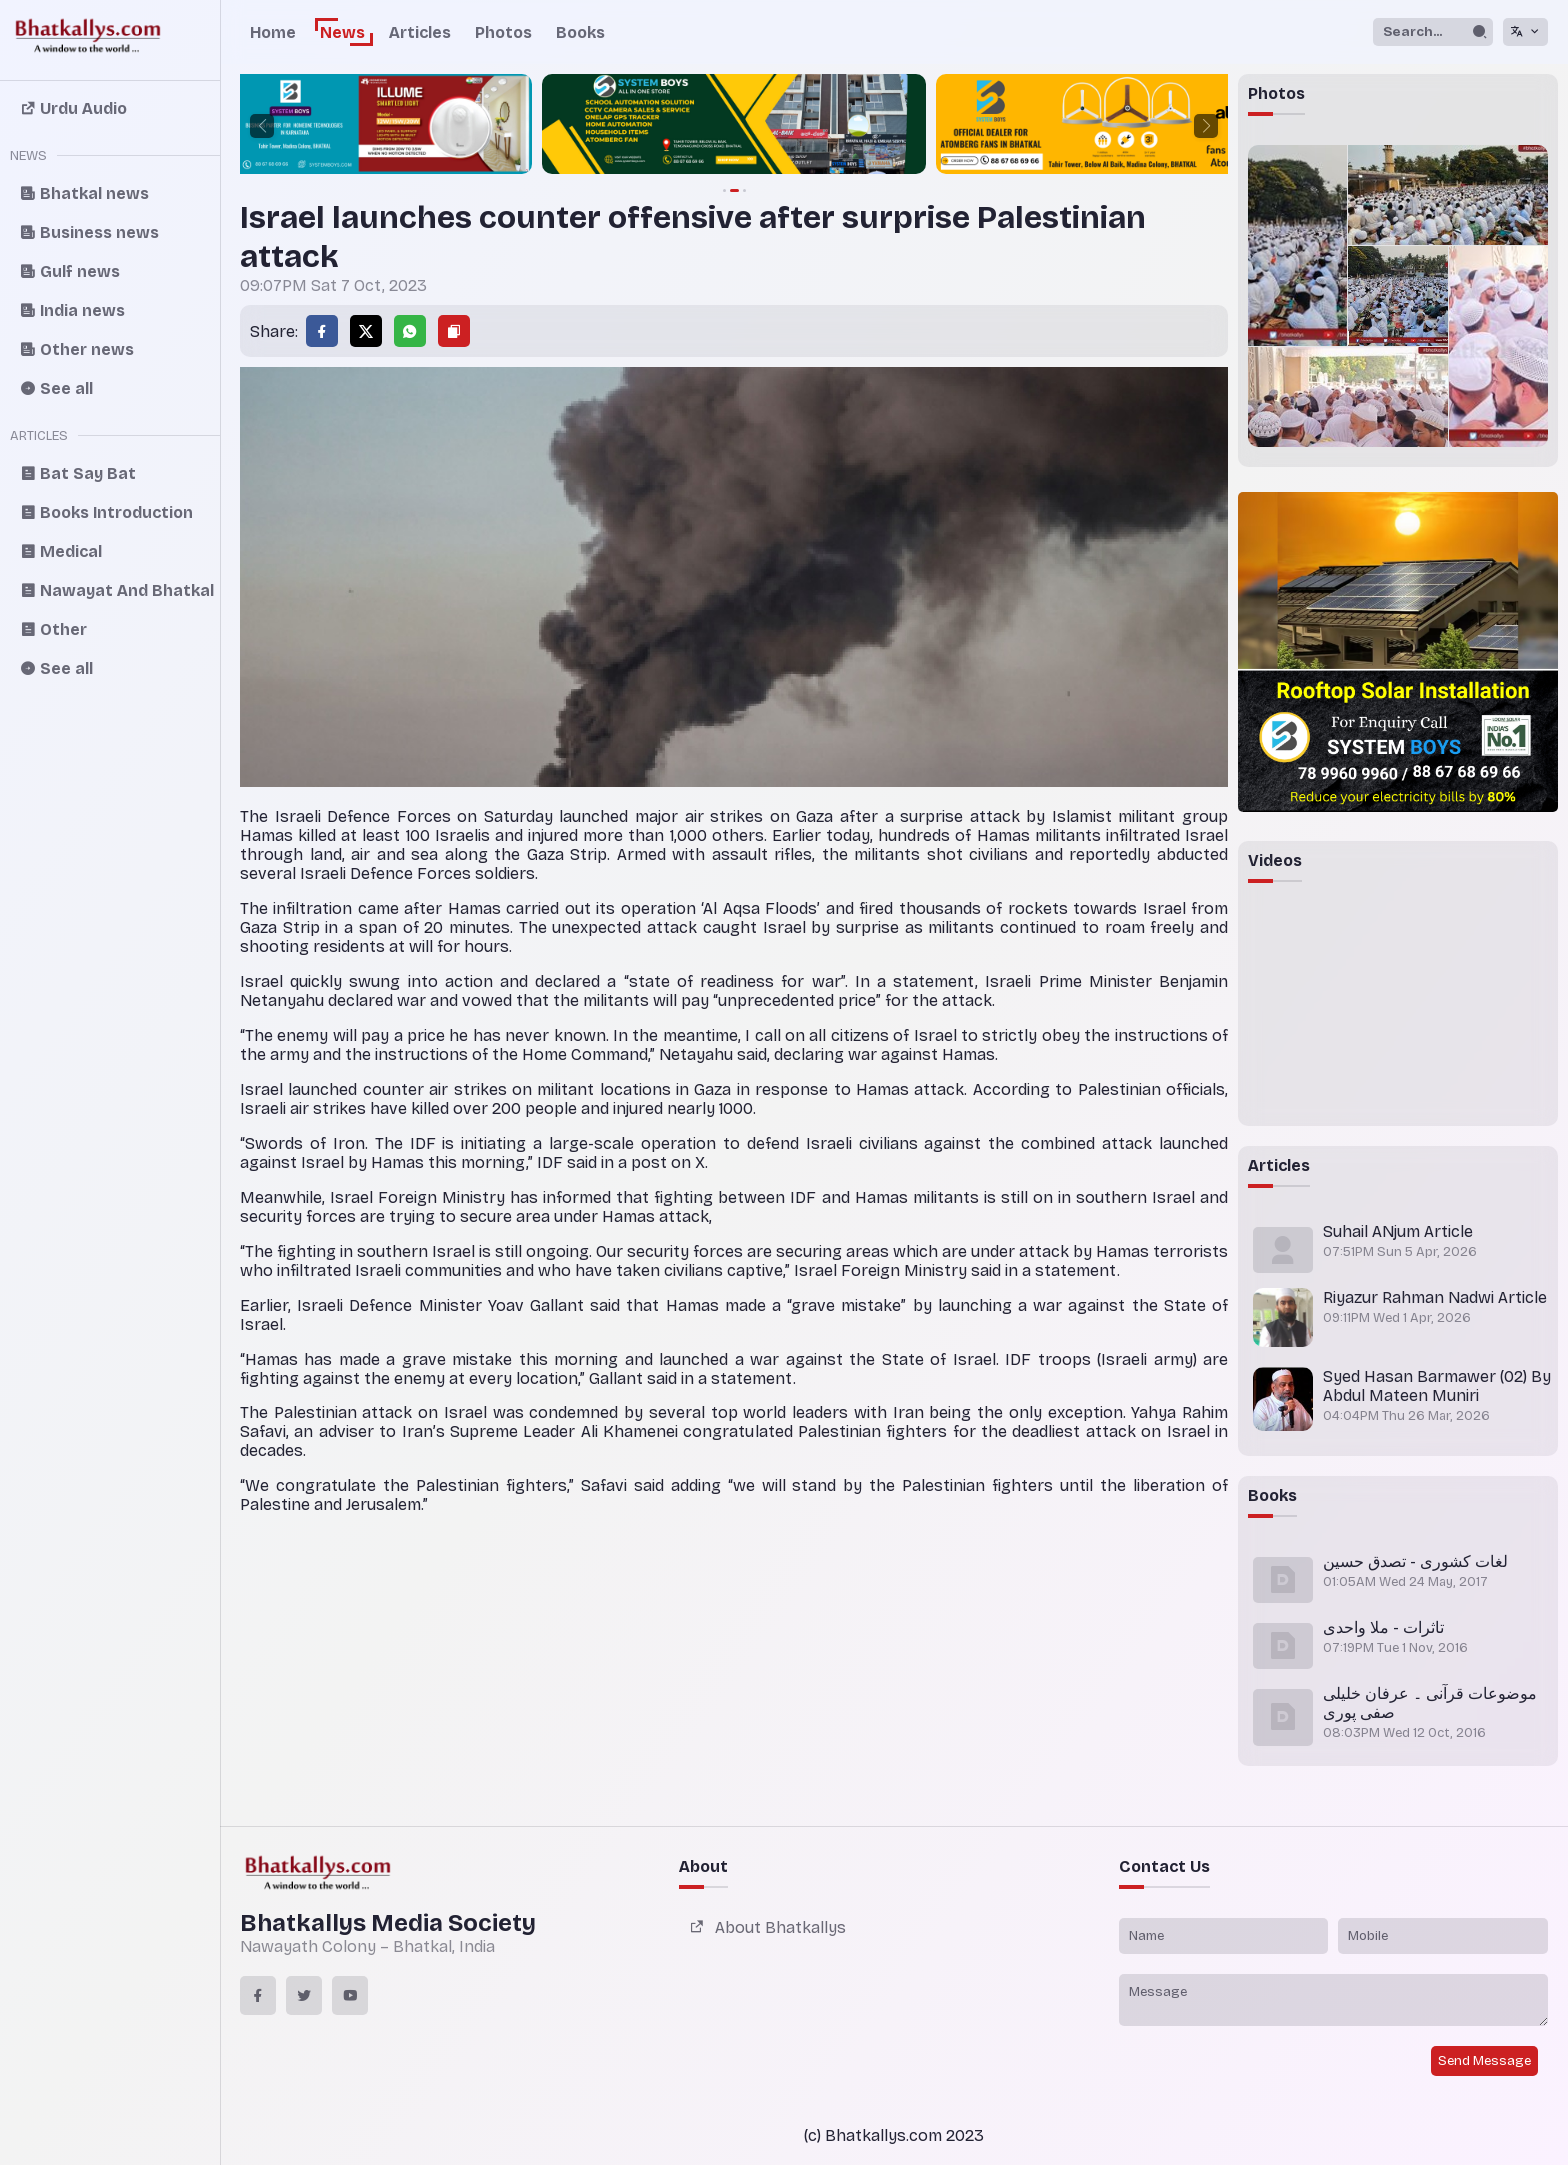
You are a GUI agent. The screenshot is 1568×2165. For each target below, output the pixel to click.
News (342, 32)
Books (580, 32)
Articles (420, 32)
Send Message (1484, 2061)
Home (273, 32)
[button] (262, 126)
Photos (503, 32)
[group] (243, 126)
